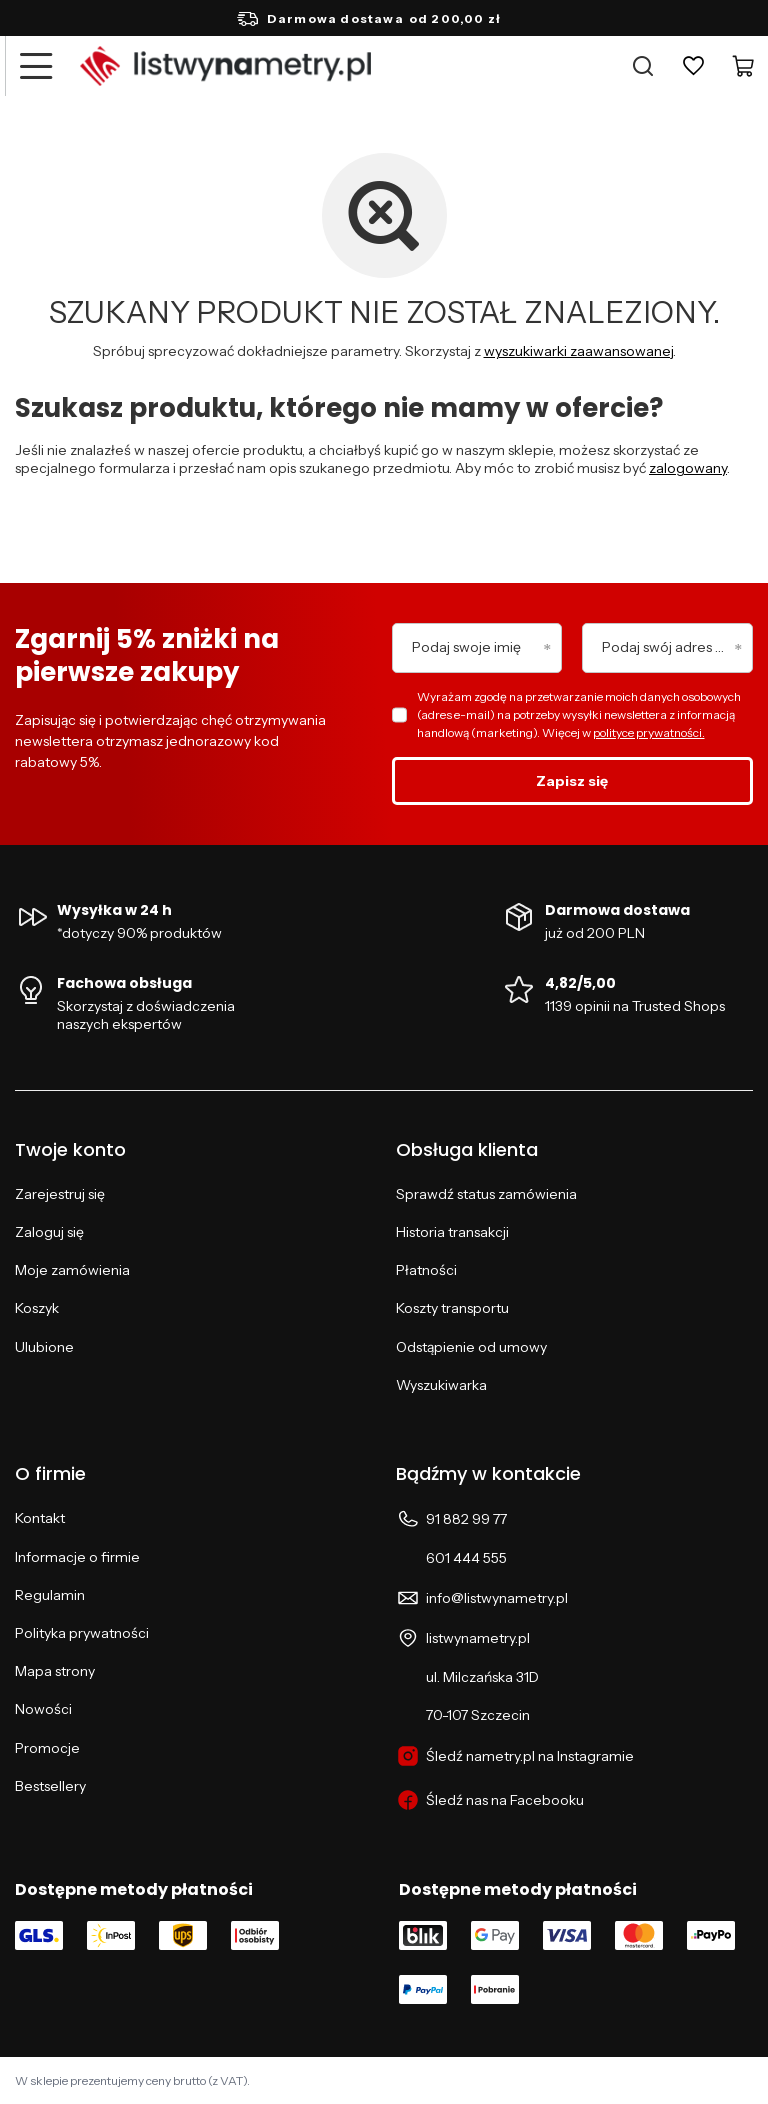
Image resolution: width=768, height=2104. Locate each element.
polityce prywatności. (649, 732)
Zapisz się (572, 781)
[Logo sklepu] (225, 66)
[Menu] (35, 66)
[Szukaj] (643, 66)
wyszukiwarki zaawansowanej (578, 351)
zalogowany (688, 468)
